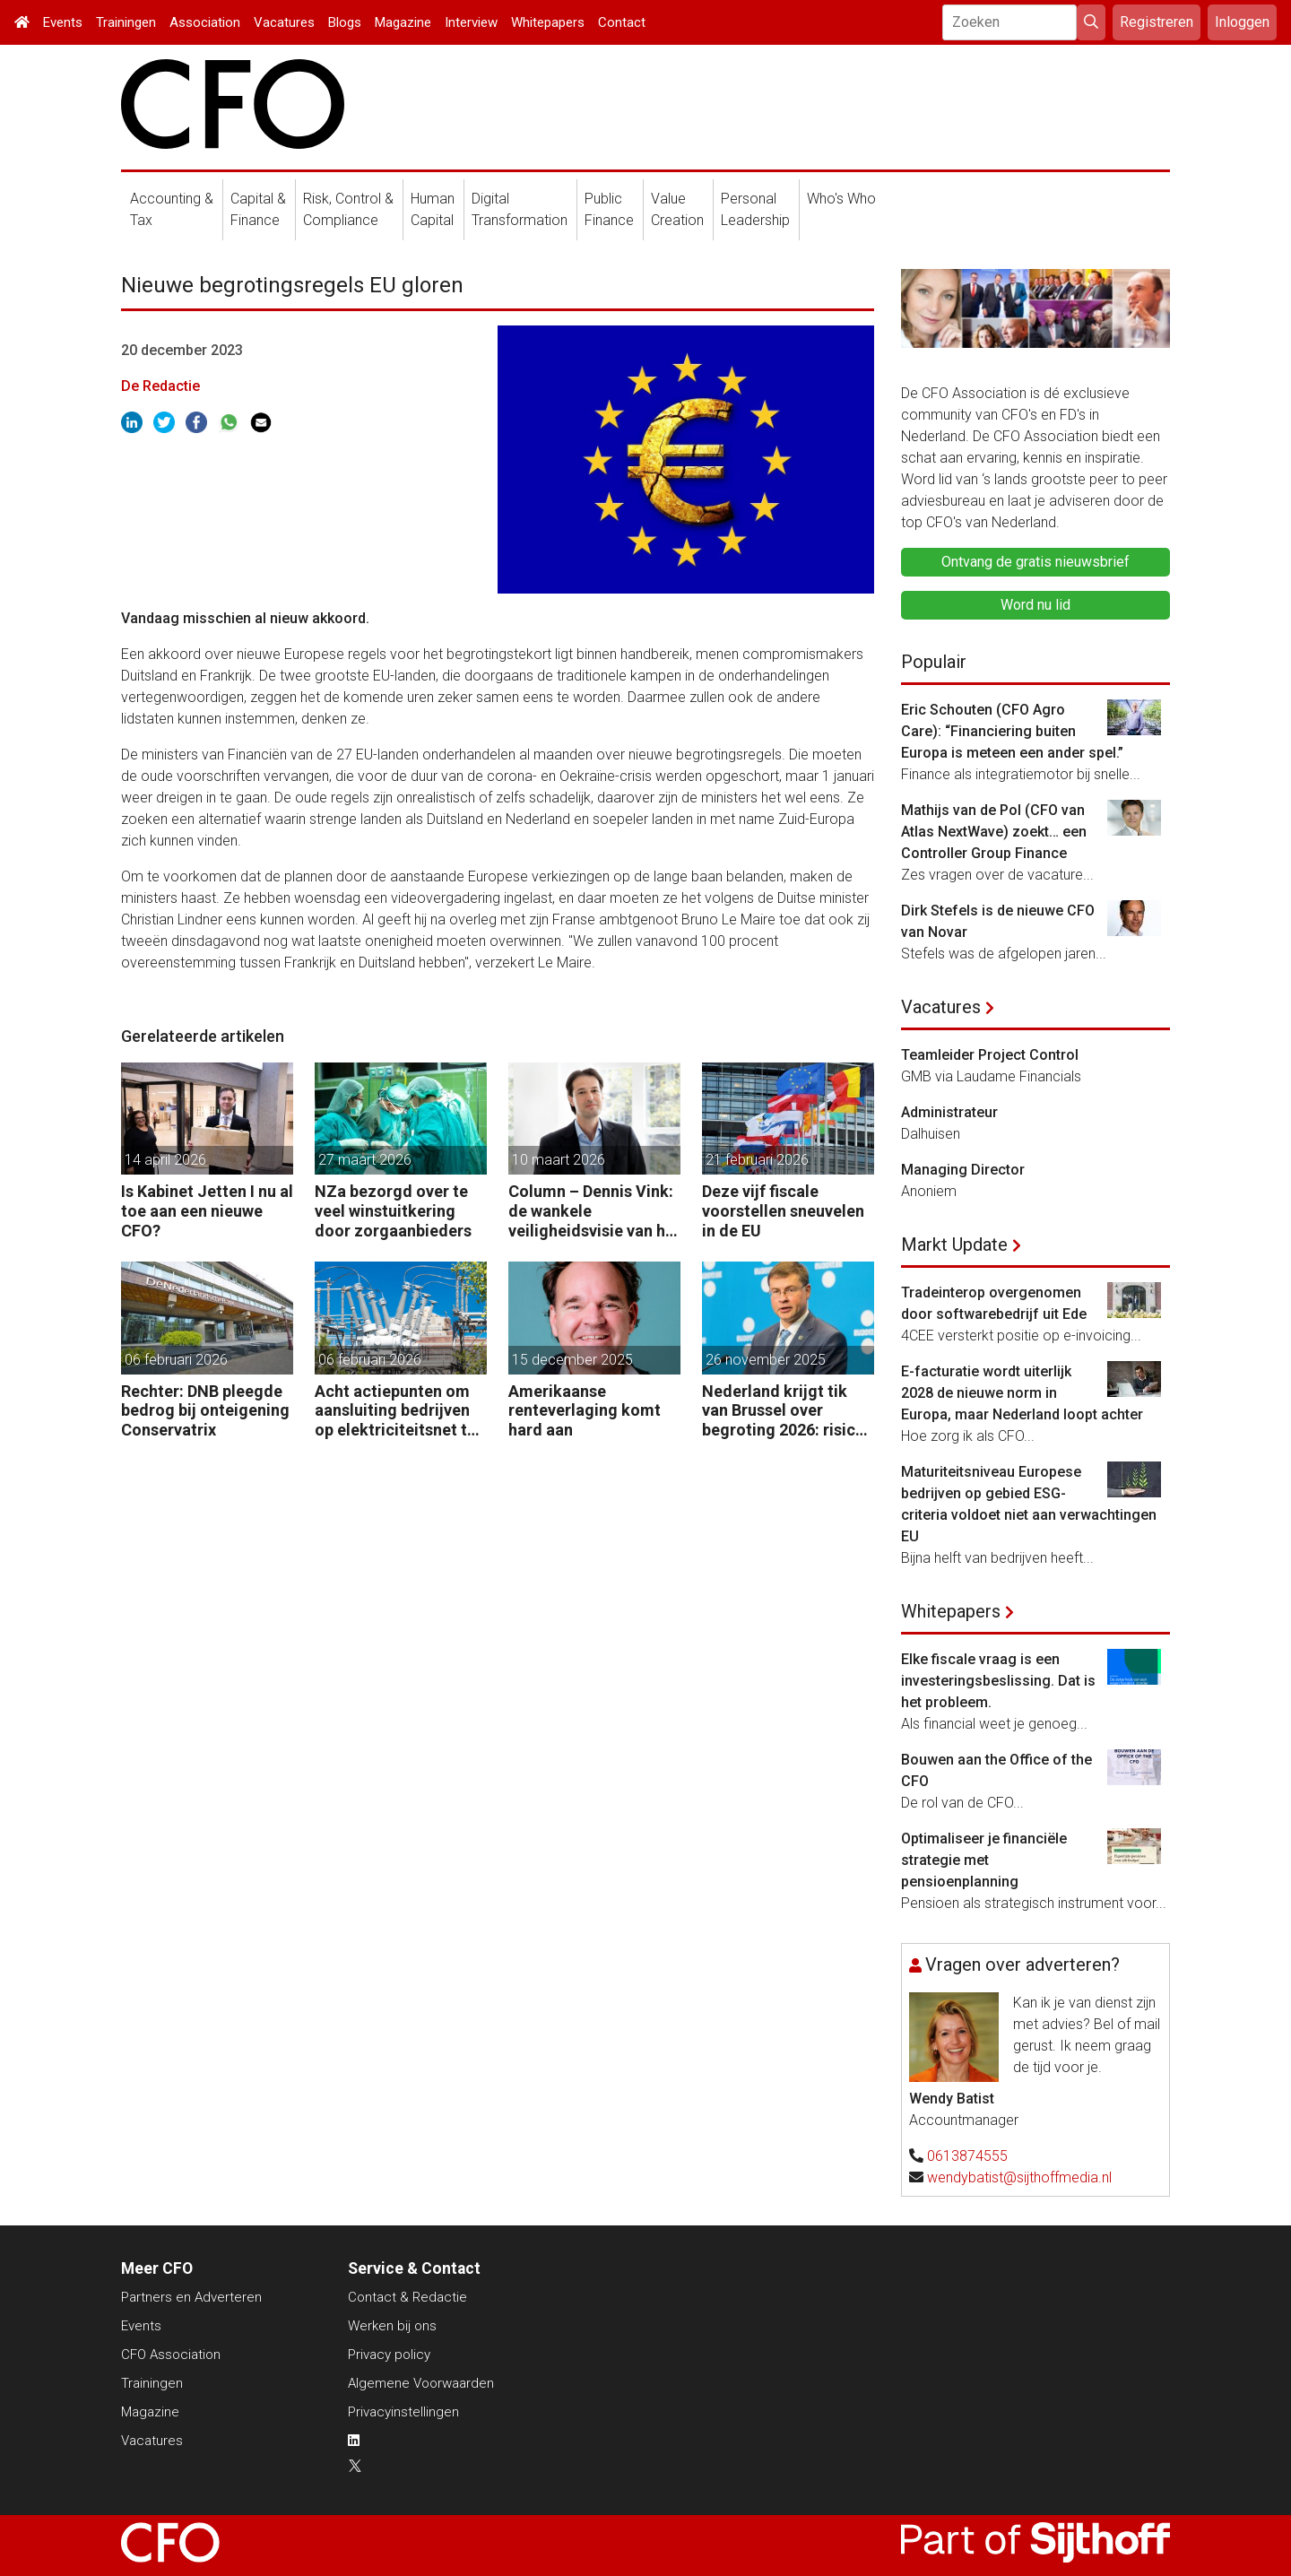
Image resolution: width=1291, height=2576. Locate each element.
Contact (622, 22)
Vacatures (284, 22)
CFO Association (171, 2354)
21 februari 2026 (757, 1159)
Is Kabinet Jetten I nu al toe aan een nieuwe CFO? (207, 1210)
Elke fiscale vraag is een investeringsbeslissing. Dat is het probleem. (998, 1681)
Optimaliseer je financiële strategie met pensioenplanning (984, 1860)
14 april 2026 (165, 1159)
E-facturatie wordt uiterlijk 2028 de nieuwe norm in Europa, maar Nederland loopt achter (1022, 1393)
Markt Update (954, 1244)
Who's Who (841, 198)
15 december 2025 (572, 1359)
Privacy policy (389, 2354)
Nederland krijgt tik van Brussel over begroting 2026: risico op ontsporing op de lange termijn (783, 1411)
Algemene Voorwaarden (421, 2383)
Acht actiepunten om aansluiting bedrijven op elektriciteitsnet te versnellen (395, 1411)
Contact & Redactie (407, 2297)
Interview (471, 22)
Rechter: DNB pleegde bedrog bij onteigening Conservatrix (205, 1410)
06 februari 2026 (176, 1359)
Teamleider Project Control (990, 1054)
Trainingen (126, 22)
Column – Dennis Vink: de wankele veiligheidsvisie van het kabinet (594, 1211)
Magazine (403, 22)
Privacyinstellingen (403, 2412)
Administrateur (949, 1112)
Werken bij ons (392, 2326)
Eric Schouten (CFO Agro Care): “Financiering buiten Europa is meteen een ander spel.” (1012, 731)
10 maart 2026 (558, 1159)
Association (204, 22)
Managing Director (963, 1169)
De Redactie (160, 386)
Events (62, 22)
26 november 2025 (766, 1359)
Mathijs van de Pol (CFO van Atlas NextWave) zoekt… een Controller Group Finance (994, 832)
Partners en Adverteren (191, 2297)
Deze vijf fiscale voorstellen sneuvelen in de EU (783, 1210)
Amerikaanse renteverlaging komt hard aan (584, 1410)
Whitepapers (548, 22)
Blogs (344, 22)
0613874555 (967, 2155)
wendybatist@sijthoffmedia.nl (1019, 2177)
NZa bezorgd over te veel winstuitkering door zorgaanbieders (393, 1210)
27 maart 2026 (365, 1159)
